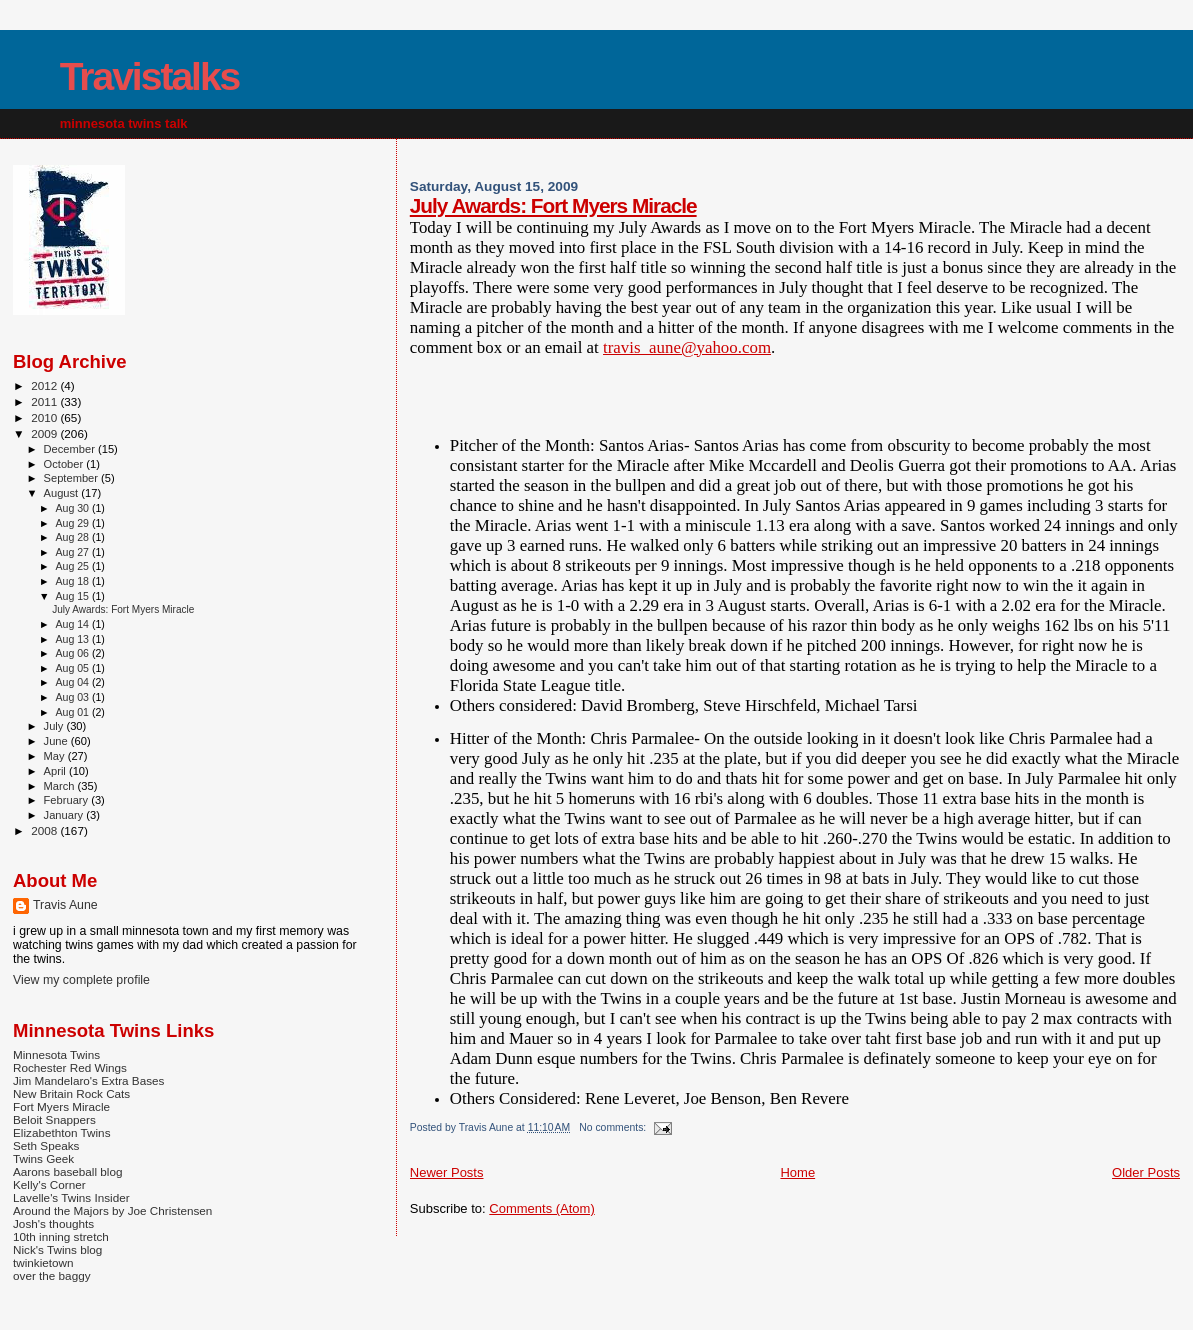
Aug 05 (73, 668)
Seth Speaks (46, 1145)
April (56, 771)
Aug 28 (73, 537)
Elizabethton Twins (62, 1132)
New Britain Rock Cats (71, 1093)
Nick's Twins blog (57, 1249)
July (55, 726)
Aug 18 (73, 581)
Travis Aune (65, 905)
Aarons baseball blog (67, 1171)
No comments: (614, 1127)
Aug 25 (73, 566)
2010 (45, 417)
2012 (45, 385)
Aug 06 (73, 653)
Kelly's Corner (49, 1184)
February (68, 800)
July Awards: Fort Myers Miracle (553, 205)
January (65, 815)
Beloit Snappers (54, 1119)
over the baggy (52, 1275)
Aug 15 (73, 596)
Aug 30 (73, 508)
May (56, 756)
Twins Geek (43, 1158)
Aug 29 (73, 523)
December (71, 449)
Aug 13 (73, 639)
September (73, 478)
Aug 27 (73, 552)
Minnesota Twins (56, 1054)
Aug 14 (73, 624)
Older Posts (1146, 1172)
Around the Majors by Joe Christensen (112, 1210)
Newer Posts (447, 1172)
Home (797, 1172)
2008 (45, 830)
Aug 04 (73, 682)
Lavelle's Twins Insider (71, 1197)
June (57, 741)
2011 (45, 401)
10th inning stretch (61, 1236)
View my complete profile (81, 980)
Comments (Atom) (541, 1208)
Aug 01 (73, 712)
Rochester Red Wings (70, 1067)
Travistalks (150, 76)
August (63, 493)
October (65, 464)
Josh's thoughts (53, 1223)
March (61, 786)
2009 (45, 433)
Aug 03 (73, 697)
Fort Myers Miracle (61, 1106)
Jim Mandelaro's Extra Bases (88, 1080)
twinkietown (43, 1262)
